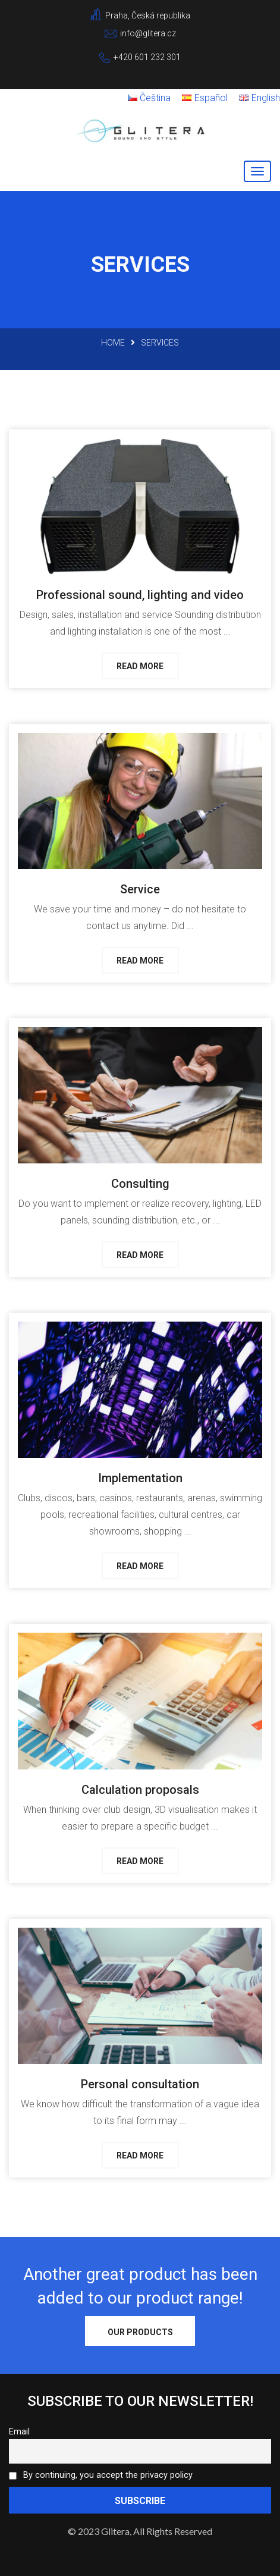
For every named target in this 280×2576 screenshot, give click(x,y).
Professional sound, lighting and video (140, 595)
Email (19, 2432)
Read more (140, 666)
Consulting (140, 1183)
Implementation (140, 1478)
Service (140, 889)
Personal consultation (140, 2084)
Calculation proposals (140, 1790)
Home (113, 342)
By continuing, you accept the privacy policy (101, 2475)
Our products (140, 2332)
